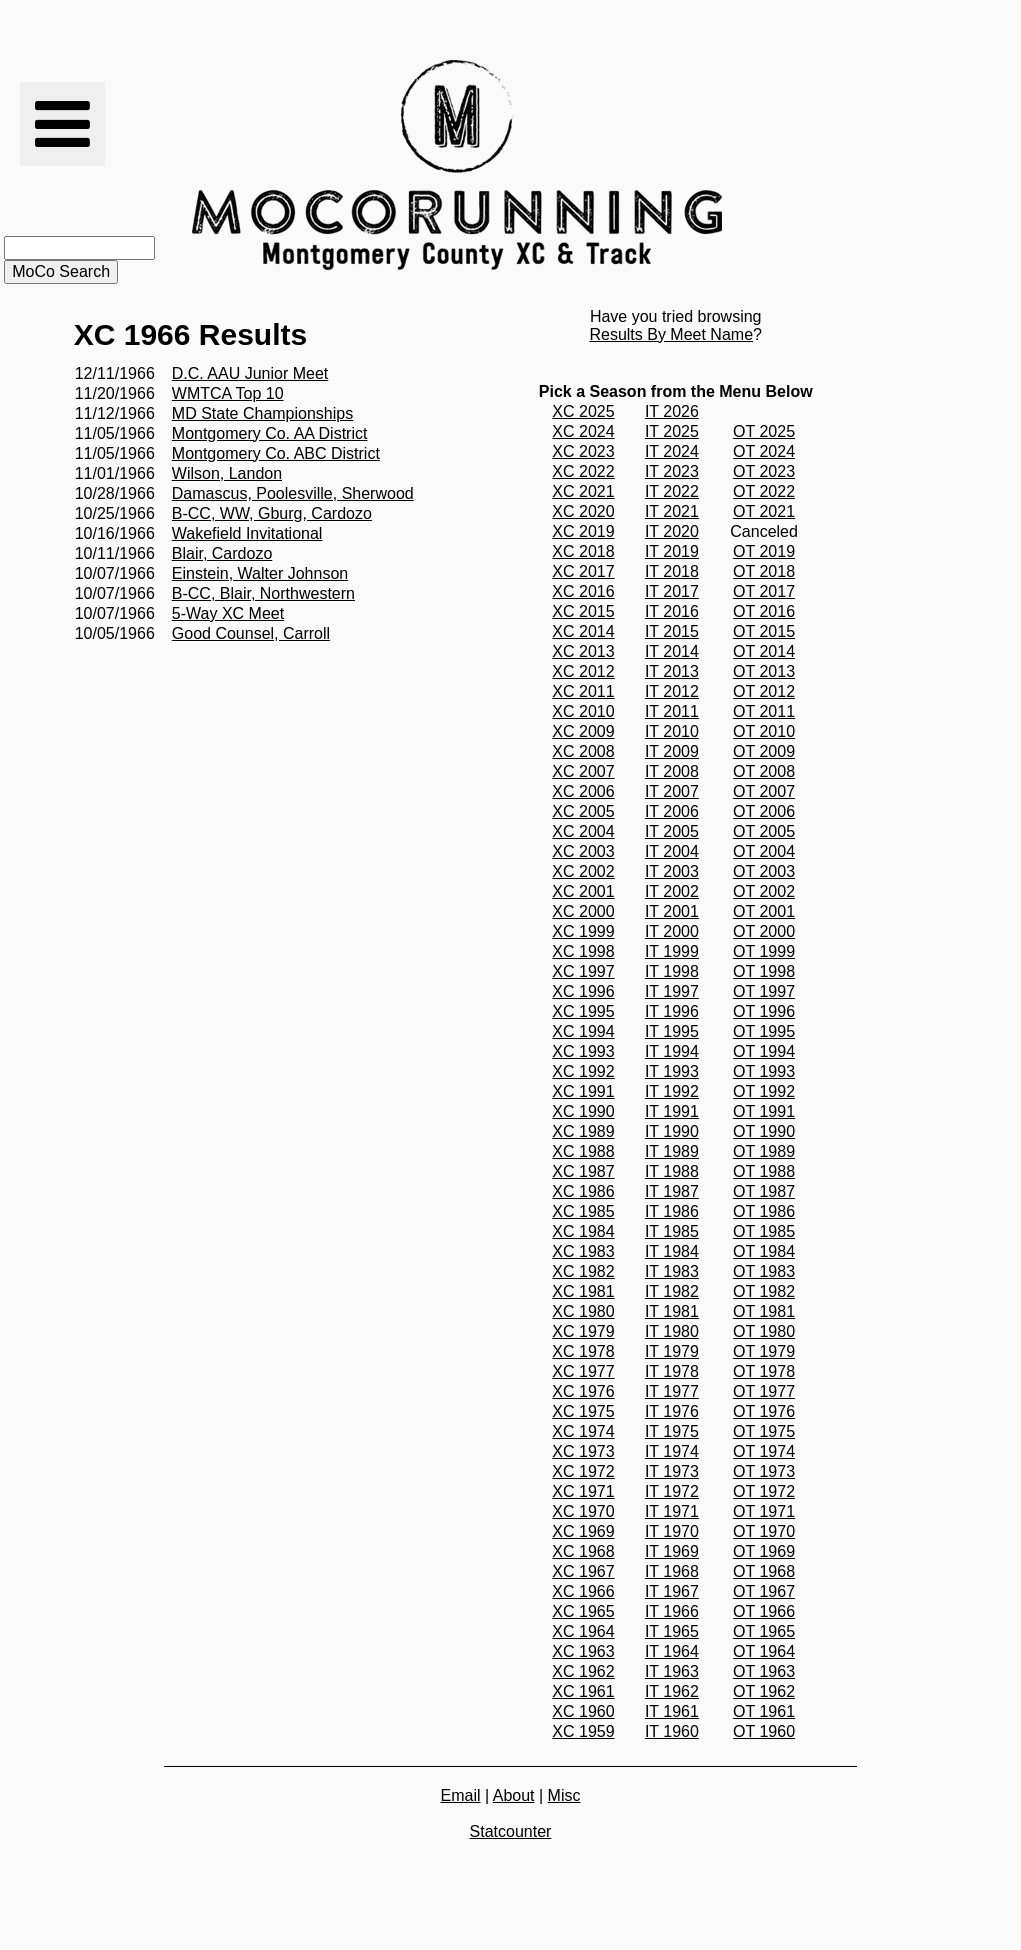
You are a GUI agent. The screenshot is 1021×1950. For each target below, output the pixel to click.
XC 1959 (583, 1731)
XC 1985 (583, 1211)
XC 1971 (583, 1491)
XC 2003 (583, 851)
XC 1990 (583, 1111)
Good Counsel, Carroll (251, 633)
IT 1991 (672, 1111)
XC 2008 (583, 751)
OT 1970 (764, 1531)
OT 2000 (764, 931)
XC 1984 (583, 1231)
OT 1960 (764, 1731)
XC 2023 (583, 451)
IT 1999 (672, 951)
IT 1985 (672, 1231)
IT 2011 (672, 711)
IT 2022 (672, 491)
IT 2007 (672, 791)
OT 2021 (764, 511)
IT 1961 (672, 1711)
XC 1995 (583, 1011)
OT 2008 (764, 771)
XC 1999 (583, 931)
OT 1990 (764, 1131)
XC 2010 (583, 711)
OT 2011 (764, 711)
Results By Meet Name (671, 334)
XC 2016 (583, 591)
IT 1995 (672, 1031)
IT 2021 (672, 511)
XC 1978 (583, 1351)
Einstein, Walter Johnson (260, 573)
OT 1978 (764, 1371)
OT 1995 (764, 1031)
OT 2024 (764, 451)
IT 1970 (672, 1531)
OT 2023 (764, 471)
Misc (564, 1795)
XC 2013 (583, 651)
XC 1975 (583, 1411)
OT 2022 (764, 491)
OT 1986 (764, 1211)
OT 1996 (764, 1011)
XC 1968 (583, 1551)
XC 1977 (583, 1371)
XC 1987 (583, 1171)
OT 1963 (764, 1671)
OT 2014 (764, 651)
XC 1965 (583, 1611)
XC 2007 (583, 771)
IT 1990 (672, 1131)
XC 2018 (583, 551)
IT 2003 (672, 871)
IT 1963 (672, 1671)
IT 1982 (672, 1291)
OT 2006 (764, 811)
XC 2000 (583, 911)
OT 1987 (764, 1191)
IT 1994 (672, 1051)
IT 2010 (672, 731)
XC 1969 (583, 1531)
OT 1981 (764, 1311)
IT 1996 (672, 1011)
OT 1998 (764, 971)
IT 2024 (672, 451)
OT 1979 (764, 1351)
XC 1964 (583, 1631)
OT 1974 (764, 1451)
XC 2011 (583, 691)
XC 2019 (583, 531)
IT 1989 (672, 1151)
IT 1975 (672, 1431)
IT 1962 (672, 1691)
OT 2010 (764, 731)
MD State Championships (262, 413)
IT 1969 (672, 1551)
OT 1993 (764, 1071)
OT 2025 (764, 431)
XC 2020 (583, 511)
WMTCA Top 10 (228, 393)
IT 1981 (672, 1311)
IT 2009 (672, 751)
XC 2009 (583, 731)
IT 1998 (672, 971)
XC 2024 (583, 431)
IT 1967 (672, 1591)
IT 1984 (672, 1251)
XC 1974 (583, 1431)
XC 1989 (583, 1131)
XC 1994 (583, 1031)
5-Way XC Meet (228, 613)
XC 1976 (583, 1391)
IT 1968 (672, 1571)
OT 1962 (764, 1691)
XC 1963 (583, 1651)
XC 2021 (583, 491)
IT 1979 (672, 1351)
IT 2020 (672, 531)
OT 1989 (764, 1151)
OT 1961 (764, 1711)
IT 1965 (672, 1631)
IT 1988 (672, 1171)
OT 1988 (764, 1171)
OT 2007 (764, 791)
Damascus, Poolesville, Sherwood (293, 493)
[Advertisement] (834, 165)
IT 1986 (672, 1211)
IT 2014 (672, 651)
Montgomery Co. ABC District (276, 453)
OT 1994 (764, 1051)
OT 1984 (764, 1251)
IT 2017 (672, 591)
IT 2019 (672, 551)
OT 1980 (764, 1331)
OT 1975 (764, 1431)
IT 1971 (672, 1511)
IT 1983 (672, 1271)
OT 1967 (764, 1591)
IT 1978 (672, 1371)
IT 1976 (672, 1411)
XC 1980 (583, 1311)
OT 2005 (764, 831)
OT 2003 (764, 871)
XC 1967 (583, 1571)
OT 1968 (764, 1571)
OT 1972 (764, 1491)
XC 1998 (583, 951)
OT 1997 (764, 991)
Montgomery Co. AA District (270, 433)
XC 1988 (583, 1151)
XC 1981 (583, 1291)
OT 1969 (764, 1551)
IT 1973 (672, 1471)
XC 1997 (583, 971)
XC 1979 (583, 1331)
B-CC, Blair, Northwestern (263, 593)
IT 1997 (672, 991)
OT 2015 (764, 631)
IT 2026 (672, 411)
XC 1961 (583, 1691)
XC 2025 (583, 411)
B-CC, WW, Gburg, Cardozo (272, 513)
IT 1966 (672, 1611)
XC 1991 (583, 1091)
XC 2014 (583, 631)
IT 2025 (672, 431)
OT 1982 (764, 1291)
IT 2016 (672, 611)
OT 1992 (764, 1091)
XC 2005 (583, 811)
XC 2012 (583, 671)
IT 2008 (672, 771)
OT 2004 (764, 851)
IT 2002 (672, 891)
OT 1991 (764, 1111)
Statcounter (511, 1831)
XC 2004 (583, 831)
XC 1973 (583, 1451)
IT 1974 (672, 1451)
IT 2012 (672, 691)
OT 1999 (764, 951)
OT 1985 (764, 1231)
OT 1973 (764, 1471)
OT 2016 (764, 611)
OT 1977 (764, 1391)
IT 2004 (672, 851)
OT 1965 (764, 1631)
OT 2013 (764, 671)
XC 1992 (583, 1071)
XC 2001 (583, 891)
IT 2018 (672, 571)
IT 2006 (672, 811)
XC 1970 (583, 1511)
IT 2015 (672, 631)
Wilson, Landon (227, 473)
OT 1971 (764, 1511)
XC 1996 (583, 991)
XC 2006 (583, 791)
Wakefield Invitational (247, 533)
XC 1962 (583, 1671)
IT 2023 (672, 471)
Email (461, 1795)
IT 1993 (672, 1071)
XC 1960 (583, 1711)
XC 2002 (583, 871)
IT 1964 (672, 1651)
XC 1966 (583, 1591)
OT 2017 (764, 591)
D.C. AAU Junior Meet (250, 373)
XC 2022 (583, 471)
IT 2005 (672, 831)
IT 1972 (672, 1491)
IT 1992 (672, 1091)
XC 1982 (583, 1271)
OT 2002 (764, 891)
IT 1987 (672, 1191)
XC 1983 (583, 1251)
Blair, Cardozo (222, 553)
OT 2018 (764, 571)
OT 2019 (764, 551)
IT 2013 (672, 671)
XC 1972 (583, 1471)
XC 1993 (583, 1051)
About (514, 1795)
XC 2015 (583, 611)
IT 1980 (672, 1331)
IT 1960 (672, 1731)
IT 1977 (672, 1391)
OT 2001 (764, 911)
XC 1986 (583, 1191)
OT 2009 (764, 751)
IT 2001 (672, 911)
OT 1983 (764, 1271)
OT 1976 (764, 1411)
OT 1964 (764, 1651)
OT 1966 (764, 1611)
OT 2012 (764, 691)
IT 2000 (672, 931)
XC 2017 (583, 571)
